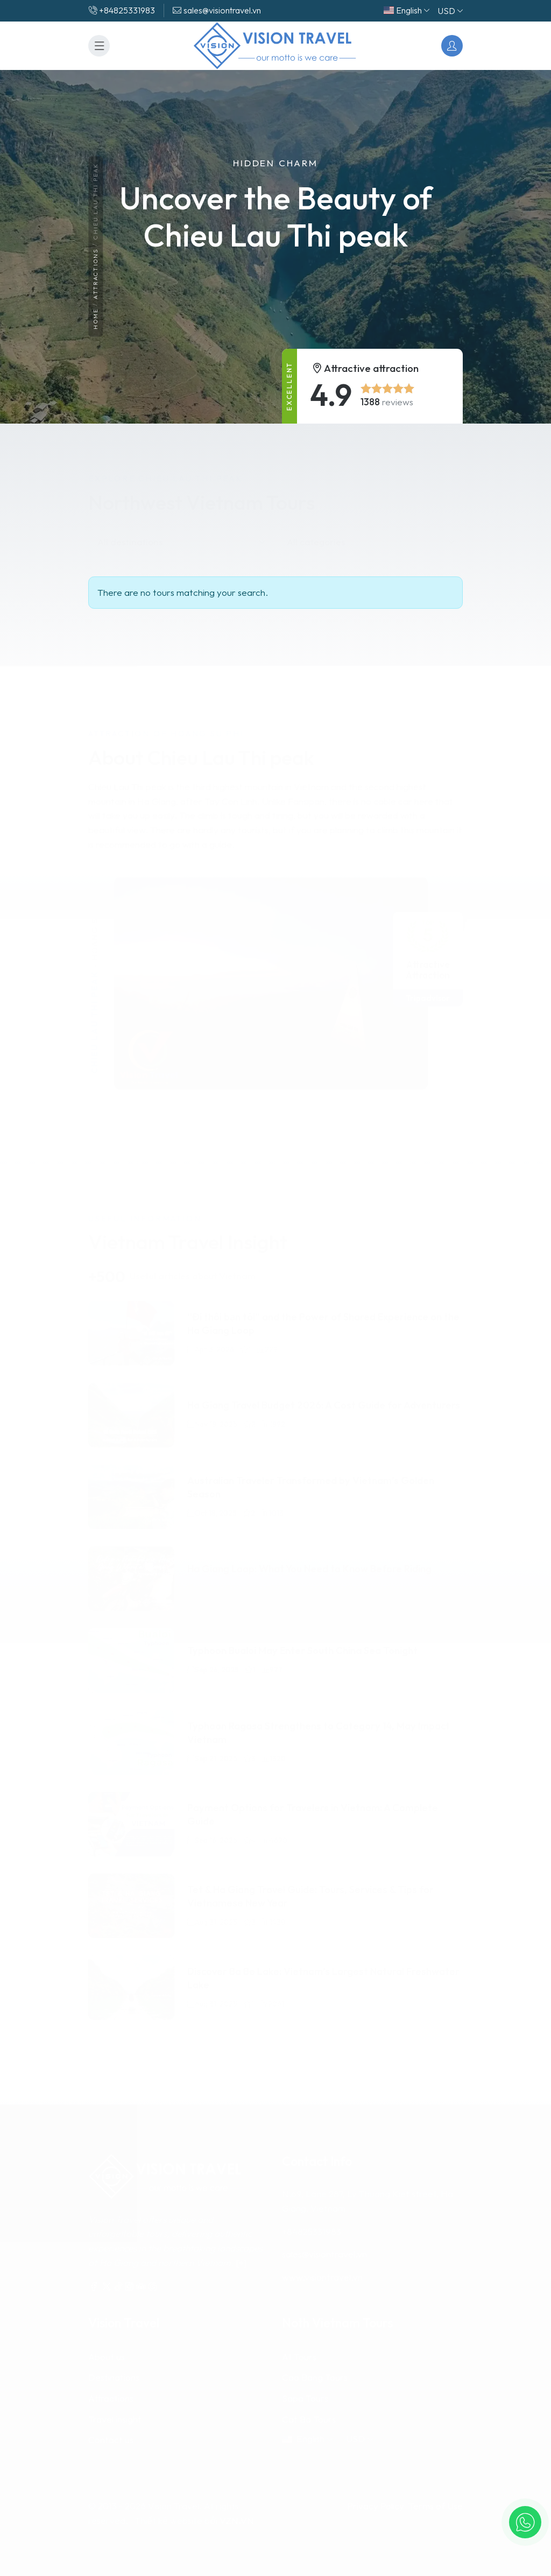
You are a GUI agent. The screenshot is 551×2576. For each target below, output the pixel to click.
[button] (525, 2522)
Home (95, 319)
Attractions (95, 274)
